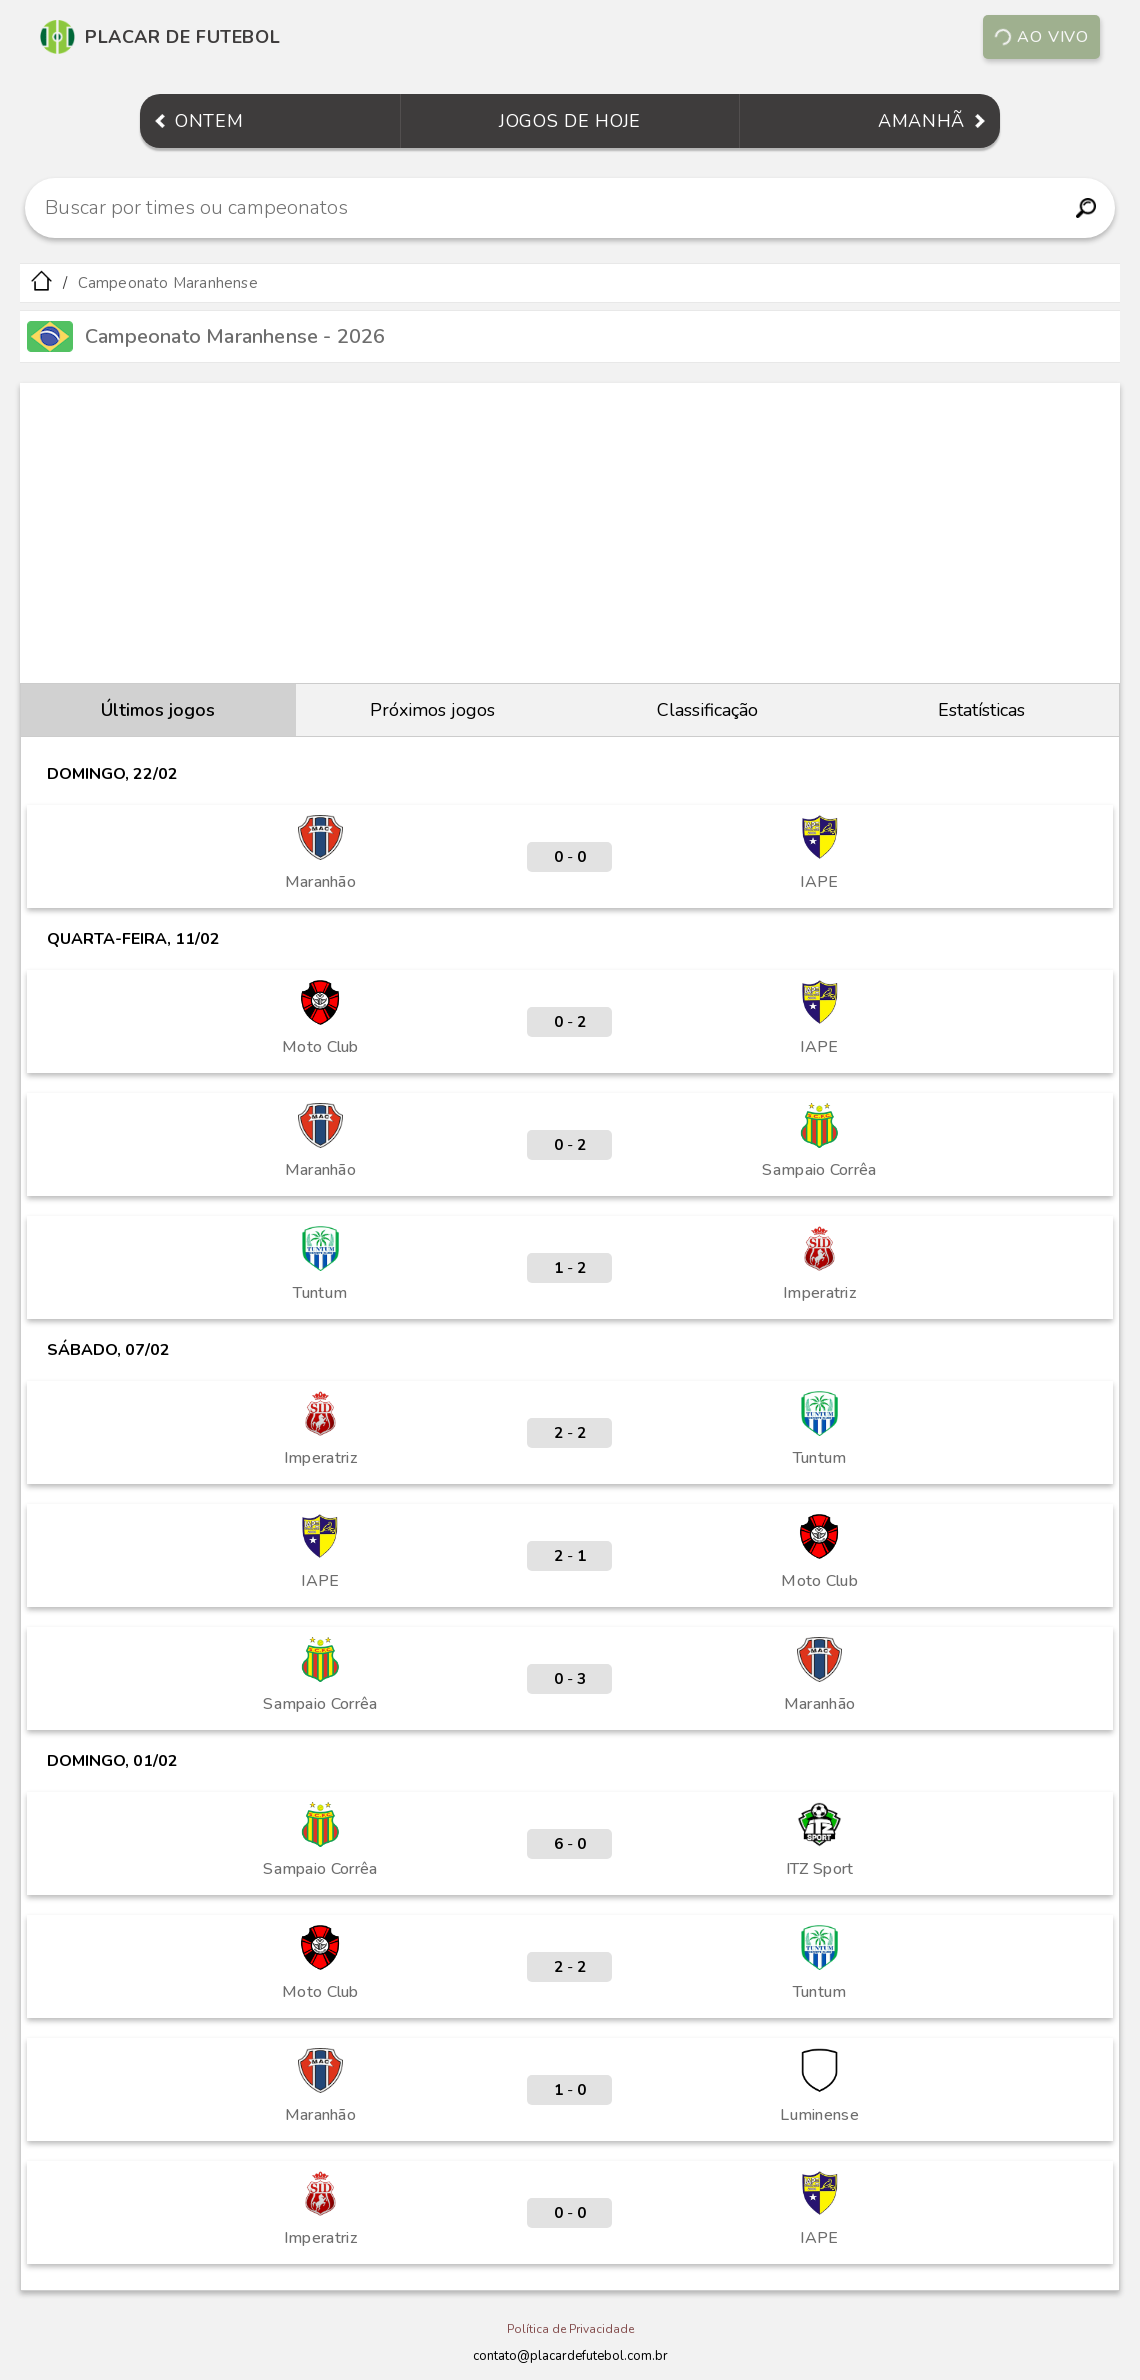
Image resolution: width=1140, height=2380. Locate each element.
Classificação (707, 710)
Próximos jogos (432, 710)
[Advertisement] (570, 533)
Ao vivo (1041, 37)
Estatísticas (981, 710)
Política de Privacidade (570, 2329)
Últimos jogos (158, 710)
